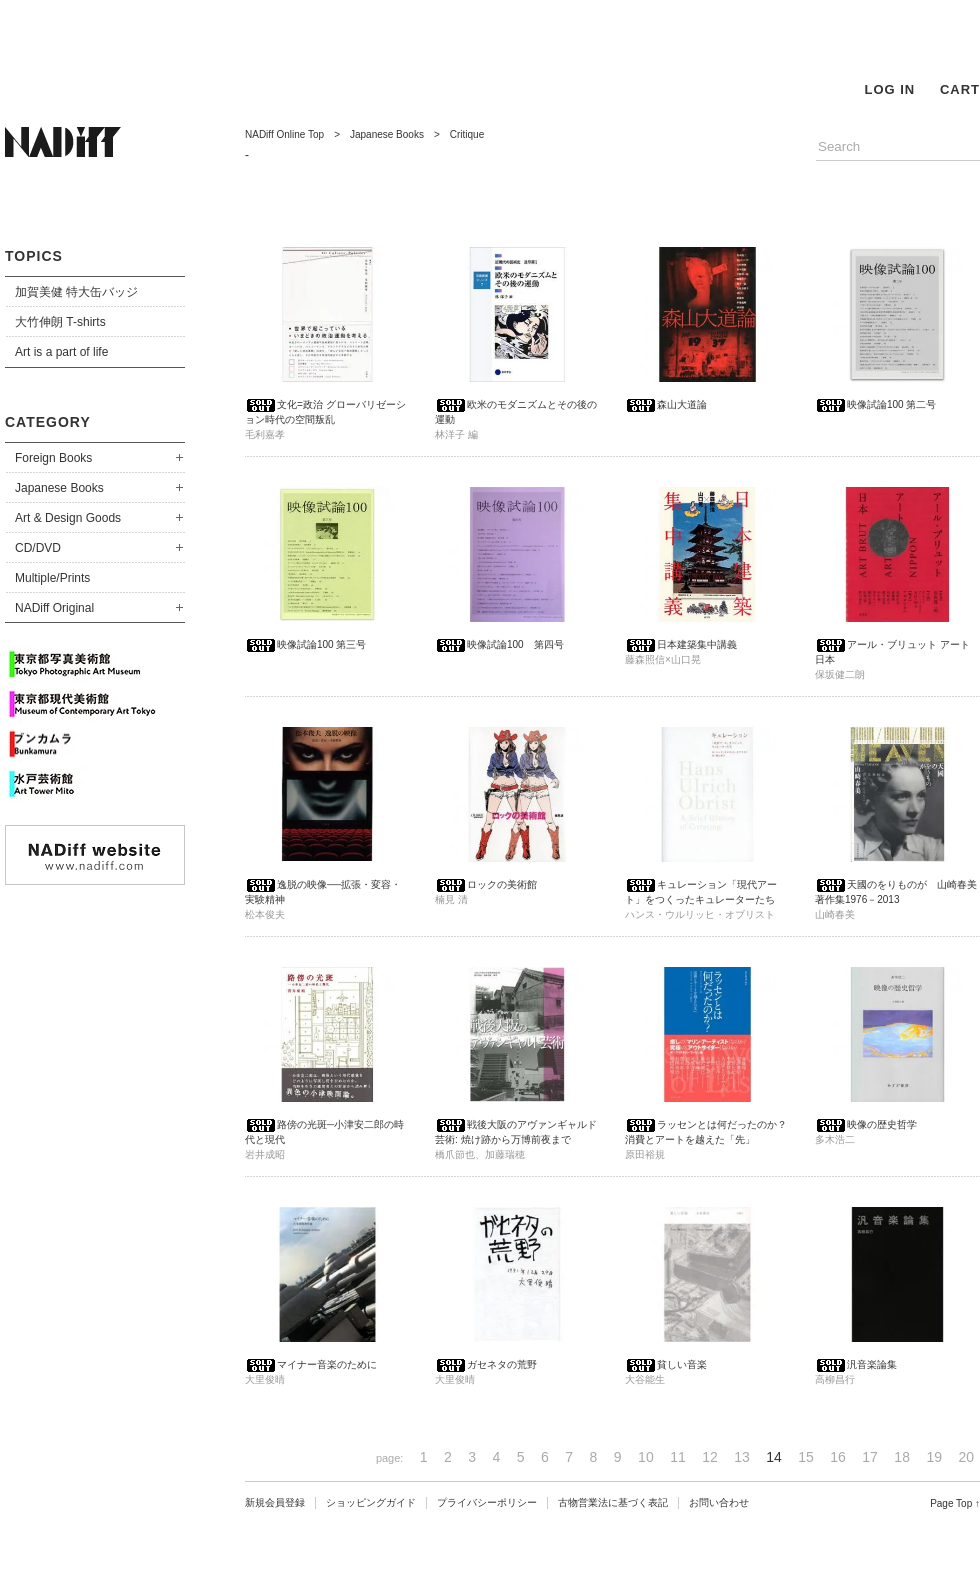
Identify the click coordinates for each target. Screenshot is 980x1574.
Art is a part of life (61, 352)
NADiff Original (54, 608)
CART (960, 89)
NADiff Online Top (284, 134)
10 (646, 1457)
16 (838, 1457)
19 (934, 1457)
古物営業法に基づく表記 (613, 1502)
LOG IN (889, 89)
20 (966, 1457)
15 (806, 1457)
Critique (467, 134)
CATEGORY (48, 422)
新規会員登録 (275, 1502)
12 (710, 1457)
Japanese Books (59, 488)
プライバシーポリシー (487, 1502)
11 (678, 1457)
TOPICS (34, 256)
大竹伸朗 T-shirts (60, 322)
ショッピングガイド (371, 1502)
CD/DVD (38, 548)
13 (742, 1457)
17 (870, 1457)
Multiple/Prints (52, 578)
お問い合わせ (719, 1502)
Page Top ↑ (955, 1503)
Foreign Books (53, 458)
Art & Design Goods (68, 518)
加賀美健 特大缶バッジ (76, 292)
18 (902, 1457)
